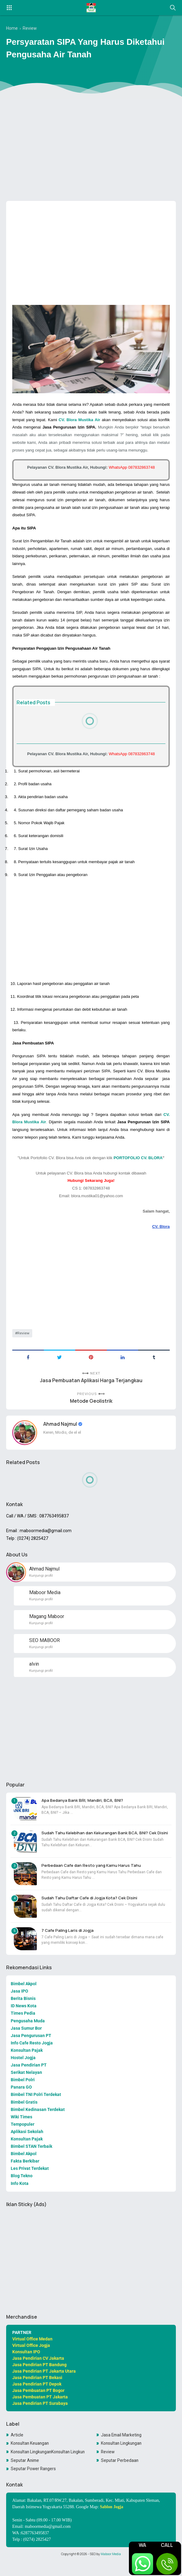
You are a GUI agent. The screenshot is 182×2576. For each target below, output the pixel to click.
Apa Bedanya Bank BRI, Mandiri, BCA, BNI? (84, 1810)
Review (23, 1341)
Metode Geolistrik (91, 1410)
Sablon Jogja (111, 2522)
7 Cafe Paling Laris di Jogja (69, 1941)
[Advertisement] (91, 149)
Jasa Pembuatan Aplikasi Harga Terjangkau (91, 1389)
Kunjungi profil (41, 1585)
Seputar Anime (25, 2475)
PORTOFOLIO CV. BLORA (138, 1165)
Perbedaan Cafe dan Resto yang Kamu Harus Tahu (94, 1876)
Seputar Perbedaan (120, 2475)
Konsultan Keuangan (31, 2458)
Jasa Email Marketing (122, 2449)
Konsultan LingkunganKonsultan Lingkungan (47, 2466)
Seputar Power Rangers (34, 2484)
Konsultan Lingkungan (122, 2458)
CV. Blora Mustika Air (79, 420)
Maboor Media (111, 2569)
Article (17, 2449)
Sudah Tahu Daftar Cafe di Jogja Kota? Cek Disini (93, 1909)
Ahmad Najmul (60, 1433)
